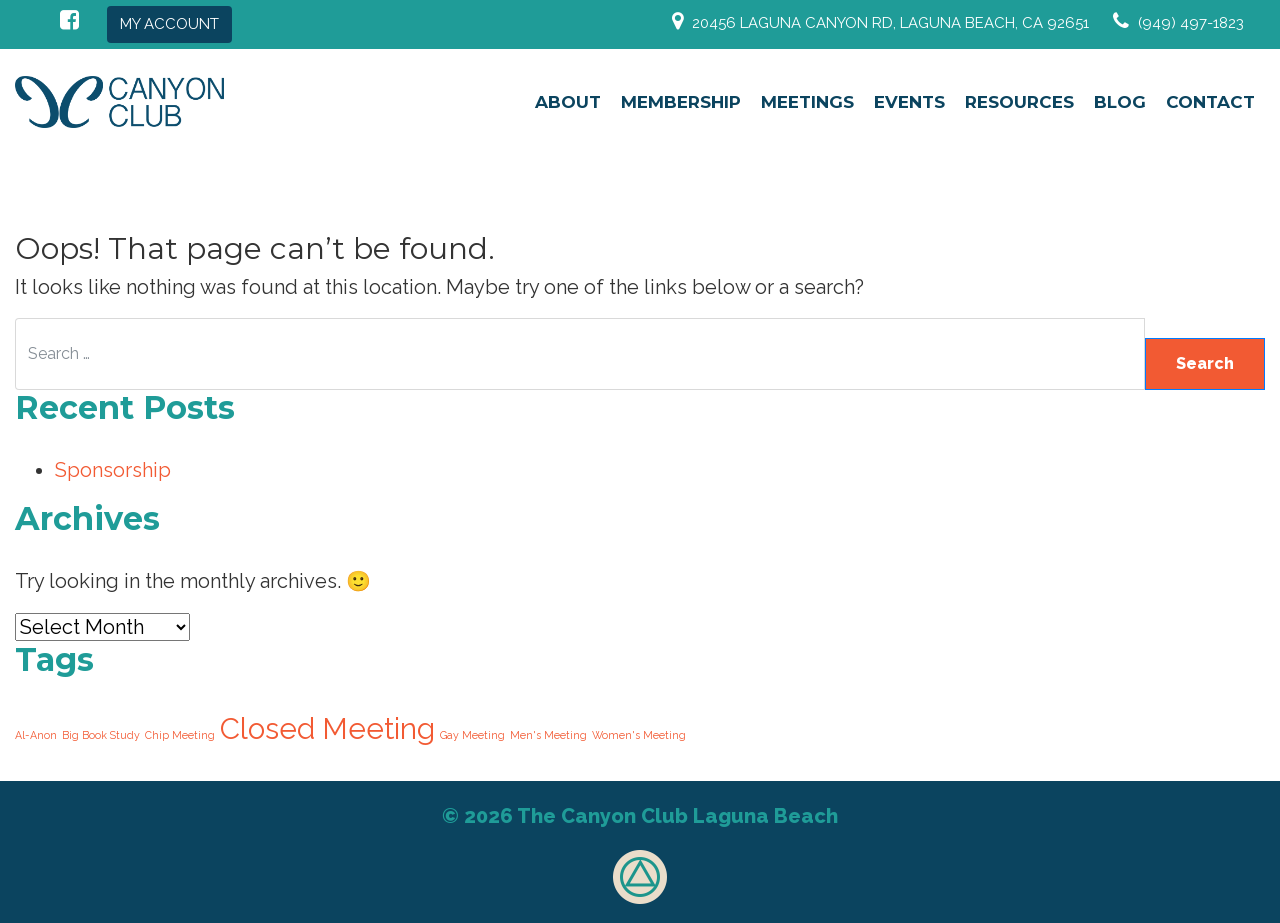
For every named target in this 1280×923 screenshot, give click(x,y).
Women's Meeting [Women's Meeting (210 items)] (639, 735)
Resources (1019, 102)
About (568, 102)
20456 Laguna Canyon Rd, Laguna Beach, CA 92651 (890, 23)
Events (909, 102)
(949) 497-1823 (1191, 23)
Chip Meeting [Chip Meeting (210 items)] (180, 735)
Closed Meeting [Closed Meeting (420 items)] (327, 728)
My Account (169, 24)
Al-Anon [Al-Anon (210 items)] (36, 735)
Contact (1210, 102)
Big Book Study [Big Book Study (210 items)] (101, 735)
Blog (1120, 102)
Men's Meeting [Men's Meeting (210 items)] (548, 735)
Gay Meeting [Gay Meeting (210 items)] (472, 735)
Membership (681, 102)
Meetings (807, 102)
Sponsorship (113, 470)
